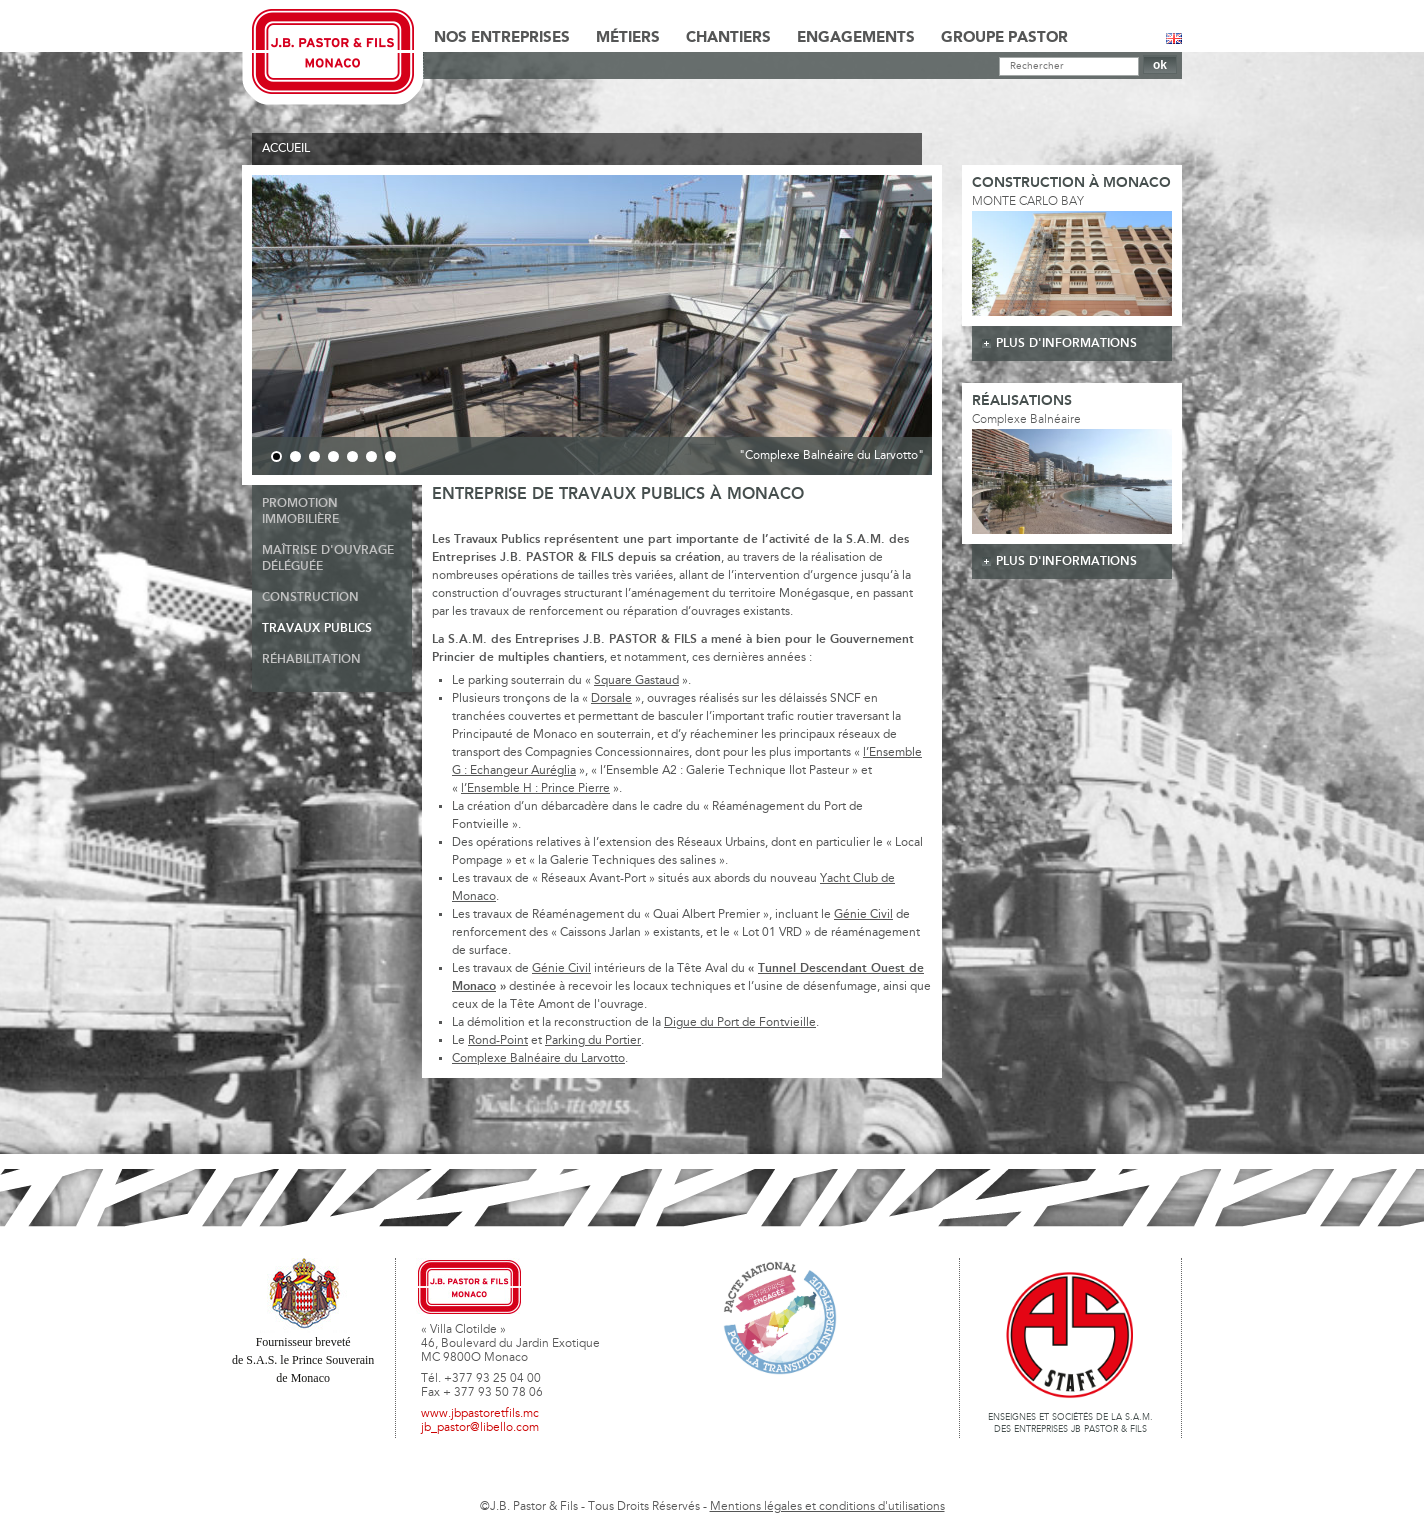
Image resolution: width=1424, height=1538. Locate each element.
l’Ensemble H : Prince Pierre (535, 789)
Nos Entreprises (502, 38)
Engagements (856, 38)
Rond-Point (498, 1041)
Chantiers (728, 38)
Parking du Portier (593, 1041)
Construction (310, 597)
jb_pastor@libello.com (480, 1428)
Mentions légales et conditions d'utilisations (827, 1507)
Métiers (628, 38)
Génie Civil (863, 915)
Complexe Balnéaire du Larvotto (538, 1059)
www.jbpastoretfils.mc (480, 1414)
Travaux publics (317, 628)
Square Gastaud (636, 681)
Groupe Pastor (1004, 38)
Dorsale (611, 699)
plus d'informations (1066, 343)
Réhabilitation (311, 659)
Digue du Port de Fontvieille (740, 1023)
